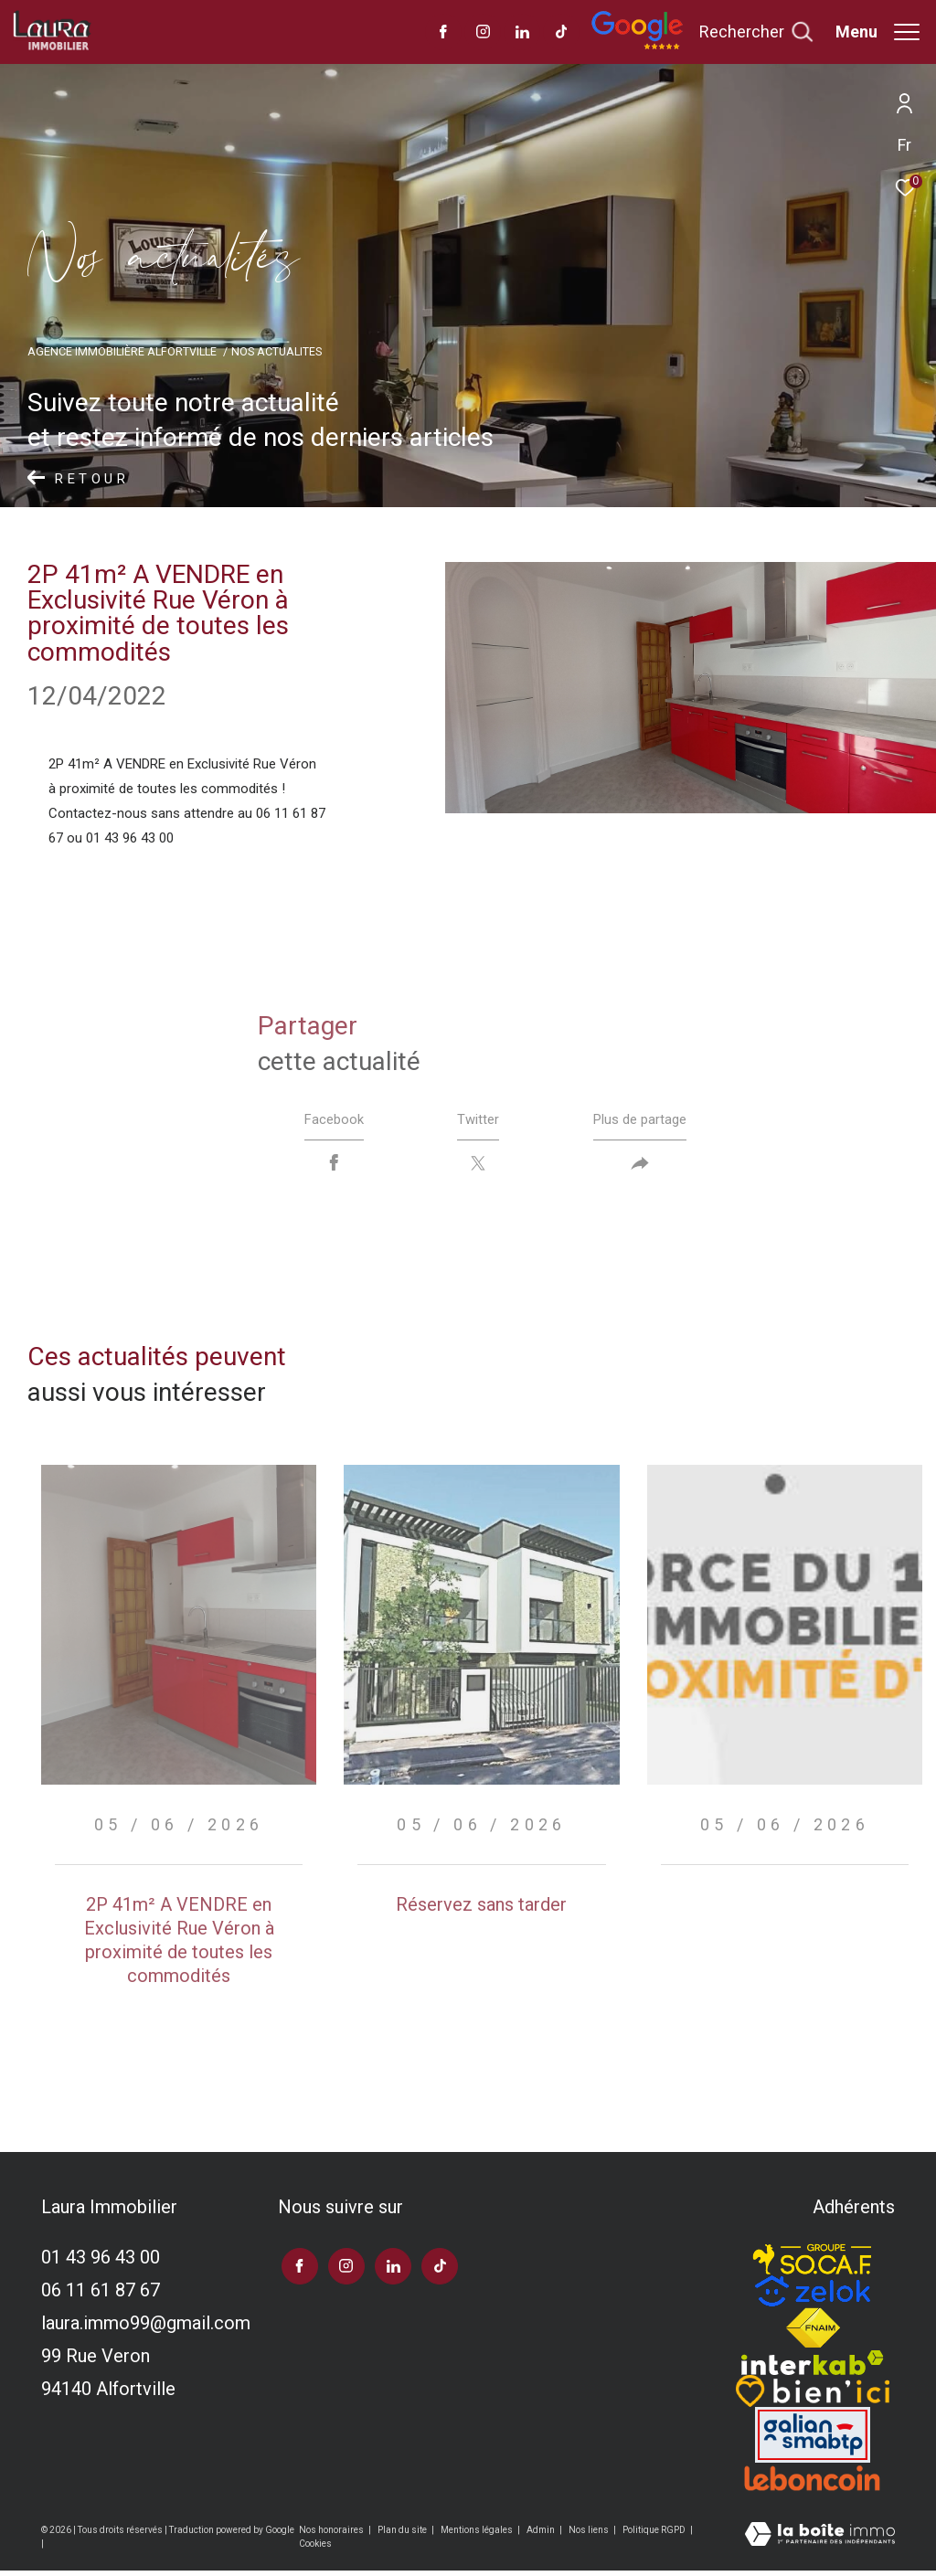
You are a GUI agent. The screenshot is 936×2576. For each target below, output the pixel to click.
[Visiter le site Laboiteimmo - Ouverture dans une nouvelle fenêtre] (820, 2541)
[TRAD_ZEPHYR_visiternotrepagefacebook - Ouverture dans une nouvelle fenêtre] (443, 34)
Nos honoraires (332, 2534)
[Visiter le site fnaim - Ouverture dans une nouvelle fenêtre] (812, 2334)
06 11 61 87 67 (100, 2295)
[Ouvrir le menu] (877, 32)
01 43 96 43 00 (100, 2263)
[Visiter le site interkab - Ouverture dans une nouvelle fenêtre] (812, 2368)
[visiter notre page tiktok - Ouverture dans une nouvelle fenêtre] (562, 34)
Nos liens (590, 2534)
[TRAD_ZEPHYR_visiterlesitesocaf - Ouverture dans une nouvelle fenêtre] (812, 2260)
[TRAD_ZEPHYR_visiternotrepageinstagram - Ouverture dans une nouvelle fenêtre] (483, 34)
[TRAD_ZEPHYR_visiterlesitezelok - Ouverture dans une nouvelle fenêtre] (812, 2296)
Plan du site (403, 2534)
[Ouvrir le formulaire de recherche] (756, 32)
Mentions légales (478, 2534)
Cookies (315, 2548)
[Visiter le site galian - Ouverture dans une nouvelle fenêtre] (812, 2440)
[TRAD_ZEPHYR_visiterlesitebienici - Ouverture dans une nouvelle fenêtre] (812, 2396)
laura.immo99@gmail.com (145, 2328)
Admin (541, 2534)
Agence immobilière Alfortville (122, 351)
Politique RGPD (654, 2534)
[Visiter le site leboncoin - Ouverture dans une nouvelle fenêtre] (812, 2484)
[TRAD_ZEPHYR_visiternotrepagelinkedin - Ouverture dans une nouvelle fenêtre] (522, 34)
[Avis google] (637, 45)
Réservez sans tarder (481, 1909)
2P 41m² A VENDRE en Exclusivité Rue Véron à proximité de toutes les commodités (179, 1944)
